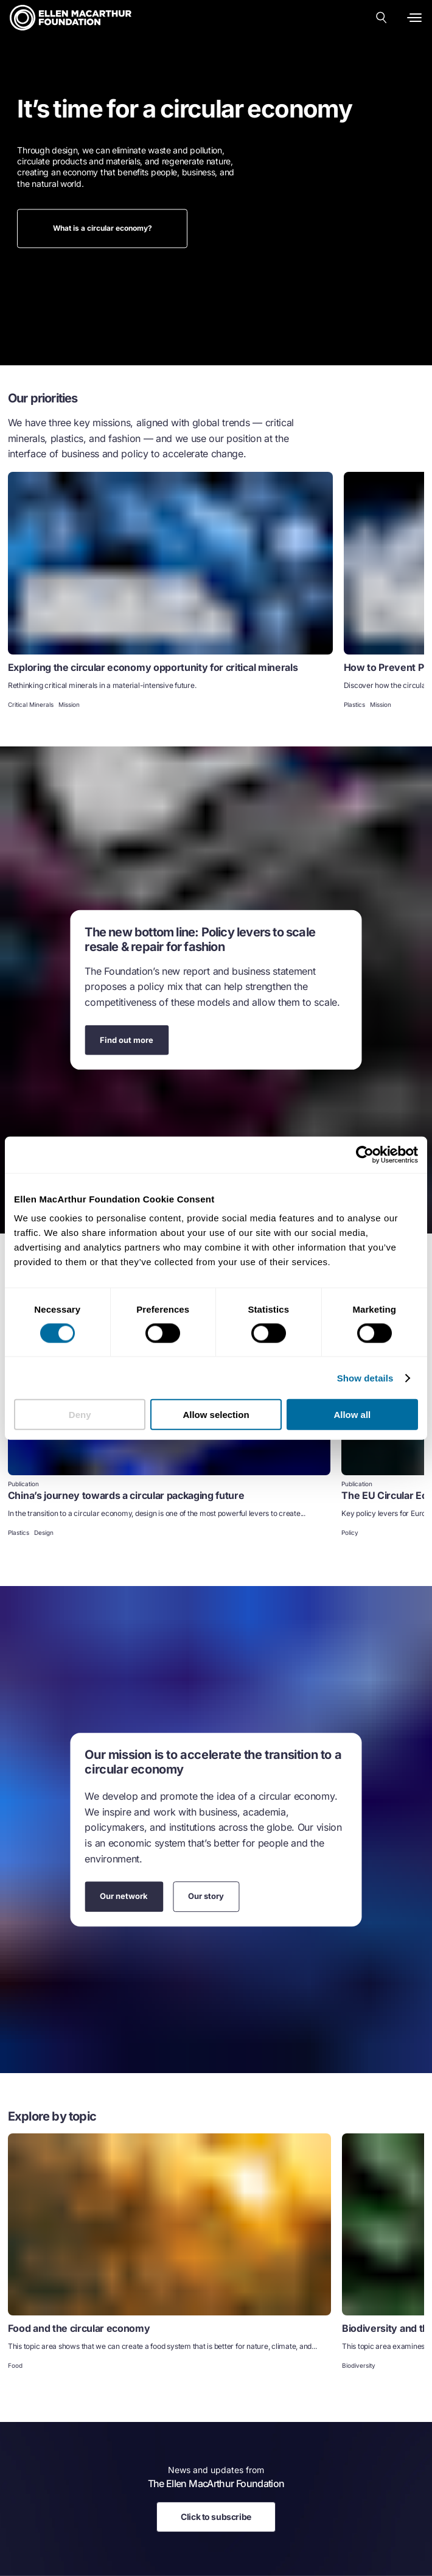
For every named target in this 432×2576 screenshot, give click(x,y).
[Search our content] (381, 17)
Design (44, 1532)
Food (15, 2365)
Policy (349, 1532)
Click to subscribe (216, 2516)
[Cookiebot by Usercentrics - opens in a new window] (365, 1154)
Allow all (352, 1414)
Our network (124, 1896)
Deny (80, 1414)
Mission (69, 704)
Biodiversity (358, 2365)
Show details (365, 1377)
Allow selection (216, 1414)
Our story (206, 1896)
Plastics (354, 704)
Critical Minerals (31, 704)
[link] (170, 591)
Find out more (126, 1039)
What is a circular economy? (102, 228)
